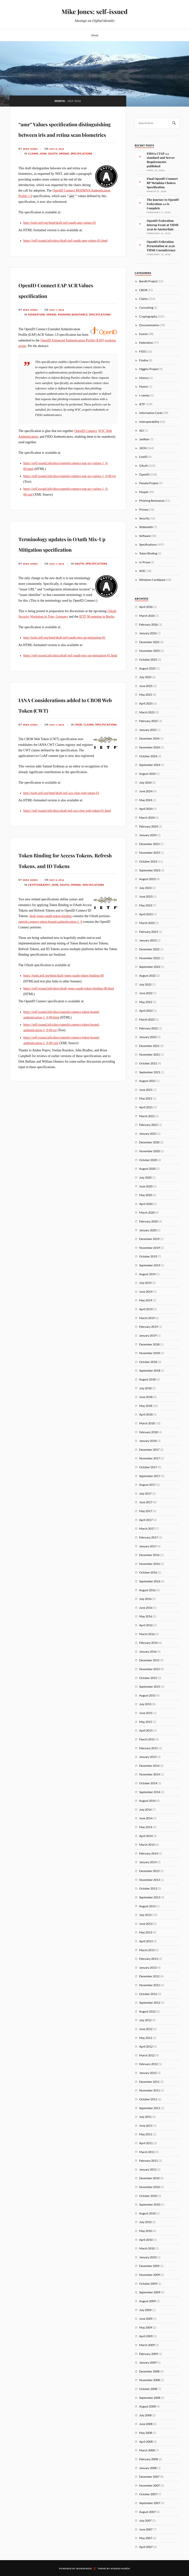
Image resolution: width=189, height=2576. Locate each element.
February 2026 (148, 624)
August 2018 (147, 1379)
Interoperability (149, 421)
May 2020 (145, 1195)
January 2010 (148, 2257)
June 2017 (145, 1502)
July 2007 (145, 2520)
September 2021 (149, 1072)
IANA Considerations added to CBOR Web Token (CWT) (57, 741)
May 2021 (145, 1098)
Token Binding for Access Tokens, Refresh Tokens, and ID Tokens (65, 912)
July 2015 (145, 1704)
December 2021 (149, 1045)
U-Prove (144, 562)
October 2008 (148, 2389)
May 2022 (145, 1002)
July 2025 (145, 677)
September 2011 (149, 2108)
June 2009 (145, 2318)
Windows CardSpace (152, 579)
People (143, 492)
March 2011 (147, 2152)
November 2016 (149, 1563)
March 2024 (147, 817)
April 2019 (146, 1309)
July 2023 (145, 887)
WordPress (84, 2568)
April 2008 (146, 2441)
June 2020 (145, 1186)
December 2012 (149, 1976)
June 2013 (145, 1923)
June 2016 (145, 1607)
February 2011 (148, 2160)
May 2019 (145, 1300)
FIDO (142, 351)
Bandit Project (148, 281)
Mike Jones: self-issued (94, 11)
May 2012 (145, 2037)
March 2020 (147, 1212)
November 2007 (149, 2485)
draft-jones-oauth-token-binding (51, 974)
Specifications (81, 174)
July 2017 (145, 1493)
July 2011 (145, 2116)
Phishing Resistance (73, 335)
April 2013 (146, 1941)
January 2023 (148, 940)
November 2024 (149, 747)
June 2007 (145, 2529)
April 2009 (146, 2336)
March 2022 (147, 1019)
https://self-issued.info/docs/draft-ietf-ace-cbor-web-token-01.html (67, 858)
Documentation (149, 325)
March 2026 (147, 615)
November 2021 (149, 1054)
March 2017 (147, 1528)
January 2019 (148, 1335)
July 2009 (145, 2310)
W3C (142, 571)
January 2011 (148, 2169)
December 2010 (149, 2178)
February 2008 (148, 2459)
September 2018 (149, 1370)
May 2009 (145, 2327)
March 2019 (147, 1318)
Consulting (146, 307)
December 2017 (149, 1449)
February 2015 (148, 1748)
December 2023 (149, 844)
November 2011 (149, 2090)
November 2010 (149, 2187)
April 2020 (146, 1203)
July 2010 (145, 2222)
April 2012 (146, 2046)
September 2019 (149, 1265)
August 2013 (147, 1906)
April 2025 (146, 703)
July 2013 (145, 1914)
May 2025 (145, 694)
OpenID (64, 174)
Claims (33, 174)
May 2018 (145, 1405)
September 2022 (149, 966)
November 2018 (149, 1353)
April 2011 (146, 2143)
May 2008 (145, 2432)
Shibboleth (146, 527)
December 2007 (149, 2476)
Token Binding (148, 553)
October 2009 (148, 2283)
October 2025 (148, 659)
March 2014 (147, 1844)
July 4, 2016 (58, 937)
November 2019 (149, 1247)
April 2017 (146, 1520)
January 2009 (148, 2362)
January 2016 (148, 1651)
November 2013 (149, 1879)
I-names (144, 395)
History (144, 377)
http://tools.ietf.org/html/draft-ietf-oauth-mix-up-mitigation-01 (64, 669)
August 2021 (147, 1081)
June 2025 (145, 686)
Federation (36, 335)
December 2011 (149, 2081)
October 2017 (148, 1467)
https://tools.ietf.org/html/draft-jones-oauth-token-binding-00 (63, 1033)
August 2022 (147, 975)
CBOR (32, 771)
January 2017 (148, 1546)
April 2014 (146, 1836)
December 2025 (149, 642)
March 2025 (147, 712)
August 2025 (147, 668)
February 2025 (148, 721)
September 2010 (149, 2204)
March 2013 (147, 1950)
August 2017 (147, 1484)
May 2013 (145, 1932)
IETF (142, 404)
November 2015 (149, 1669)
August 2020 (147, 1168)
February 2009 (148, 2353)
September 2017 (149, 1476)
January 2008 (148, 2468)
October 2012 (148, 1994)
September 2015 (149, 1686)
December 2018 (149, 1344)
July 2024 (145, 782)
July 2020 (145, 1177)
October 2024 (148, 756)
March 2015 (147, 1739)
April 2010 (146, 2239)
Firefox (143, 360)
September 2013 (149, 1897)
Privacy (144, 509)
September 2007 (149, 2503)
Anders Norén (120, 2568)
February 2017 (148, 1537)
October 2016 (148, 1572)
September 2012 (149, 2002)
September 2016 (149, 1581)
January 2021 (148, 1133)
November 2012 (149, 1985)
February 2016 (148, 1642)
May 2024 (145, 800)
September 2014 (149, 1792)
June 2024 (145, 791)
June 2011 (145, 2125)
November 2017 (149, 1458)
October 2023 (148, 861)
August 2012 (147, 2011)
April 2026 (146, 606)
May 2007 (145, 2538)
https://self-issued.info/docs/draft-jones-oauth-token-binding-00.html (68, 1046)
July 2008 (145, 2415)
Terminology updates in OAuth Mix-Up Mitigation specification (66, 569)
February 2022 (148, 1028)
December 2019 (149, 1239)
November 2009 (149, 2274)
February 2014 (148, 1853)
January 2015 (148, 1756)
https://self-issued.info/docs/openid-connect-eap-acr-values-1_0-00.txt (69, 497)
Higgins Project (149, 369)
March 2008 (147, 2450)
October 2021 (148, 1063)
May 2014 (145, 1827)
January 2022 (148, 1037)
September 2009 (149, 2292)
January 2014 (148, 1862)
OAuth (53, 174)
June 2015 (145, 1713)
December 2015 (149, 1660)
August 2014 (147, 1800)
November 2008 (149, 2380)
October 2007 (148, 2494)
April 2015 (146, 1730)
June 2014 (145, 1818)
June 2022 (145, 993)
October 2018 (148, 1362)
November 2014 (149, 1774)
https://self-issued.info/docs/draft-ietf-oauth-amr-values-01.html (65, 261)
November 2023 (149, 852)
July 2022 (145, 984)
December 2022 (149, 949)
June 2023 (145, 896)
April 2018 (146, 1414)
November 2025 (149, 650)
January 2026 (148, 633)
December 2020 (149, 1142)
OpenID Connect (85, 452)
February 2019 (148, 1326)
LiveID (143, 456)
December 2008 (149, 2371)
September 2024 (149, 764)
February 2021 (148, 1124)
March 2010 (147, 2248)
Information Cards (151, 412)
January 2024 (148, 835)
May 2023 (145, 905)
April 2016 (146, 1625)
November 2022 (149, 958)
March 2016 (147, 1634)
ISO (141, 430)
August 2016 (147, 1590)
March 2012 (147, 2055)
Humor (143, 386)
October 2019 (148, 1256)
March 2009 (147, 2345)
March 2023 (147, 922)
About (94, 35)
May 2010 (145, 2230)
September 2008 (149, 2397)
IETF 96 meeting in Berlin (96, 648)
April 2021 (146, 1107)
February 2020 (148, 1221)
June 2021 (145, 1089)
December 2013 (149, 1871)
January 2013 (148, 1967)
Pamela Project (148, 483)
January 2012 (148, 2072)
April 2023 (146, 914)
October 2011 (148, 2099)
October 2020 (148, 1160)
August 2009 (147, 2301)
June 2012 (145, 2029)
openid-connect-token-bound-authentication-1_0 (50, 979)
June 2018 (145, 1397)
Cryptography (39, 942)
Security (144, 518)
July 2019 (145, 1282)
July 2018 (145, 1388)
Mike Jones (31, 170)
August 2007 (147, 2511)
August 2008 (147, 2406)
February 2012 (148, 2064)
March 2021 (147, 1116)
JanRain (144, 439)
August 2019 (147, 1274)
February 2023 (148, 931)
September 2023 (149, 870)
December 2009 (149, 2266)
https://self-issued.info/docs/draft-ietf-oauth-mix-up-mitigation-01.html (70, 687)
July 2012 (145, 2020)
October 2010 (148, 2195)
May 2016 (145, 1616)
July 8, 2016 (58, 170)
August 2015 (147, 1695)
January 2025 (148, 729)
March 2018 (147, 1423)
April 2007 (146, 2547)
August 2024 (147, 773)
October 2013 (148, 1888)
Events (143, 334)
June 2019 (145, 1291)
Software (145, 535)
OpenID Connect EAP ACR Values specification (67, 310)
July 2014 (145, 1809)
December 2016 (149, 1555)
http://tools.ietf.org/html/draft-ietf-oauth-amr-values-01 (59, 244)
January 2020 (148, 1230)
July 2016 (145, 1598)
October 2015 (148, 1678)
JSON (43, 174)
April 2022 (146, 1010)
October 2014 (148, 1783)
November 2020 (149, 1151)
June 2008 (145, 2424)
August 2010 (147, 2213)
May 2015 (145, 1721)
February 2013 (148, 1958)
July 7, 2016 (58, 330)
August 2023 (147, 879)
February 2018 (148, 1432)
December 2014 (149, 1765)
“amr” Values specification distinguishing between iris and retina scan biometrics (67, 138)
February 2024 (148, 826)
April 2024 (146, 808)
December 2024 (149, 738)
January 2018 (148, 1440)
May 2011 (145, 2134)
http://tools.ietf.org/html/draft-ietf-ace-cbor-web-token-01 (61, 840)
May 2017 (145, 1511)
